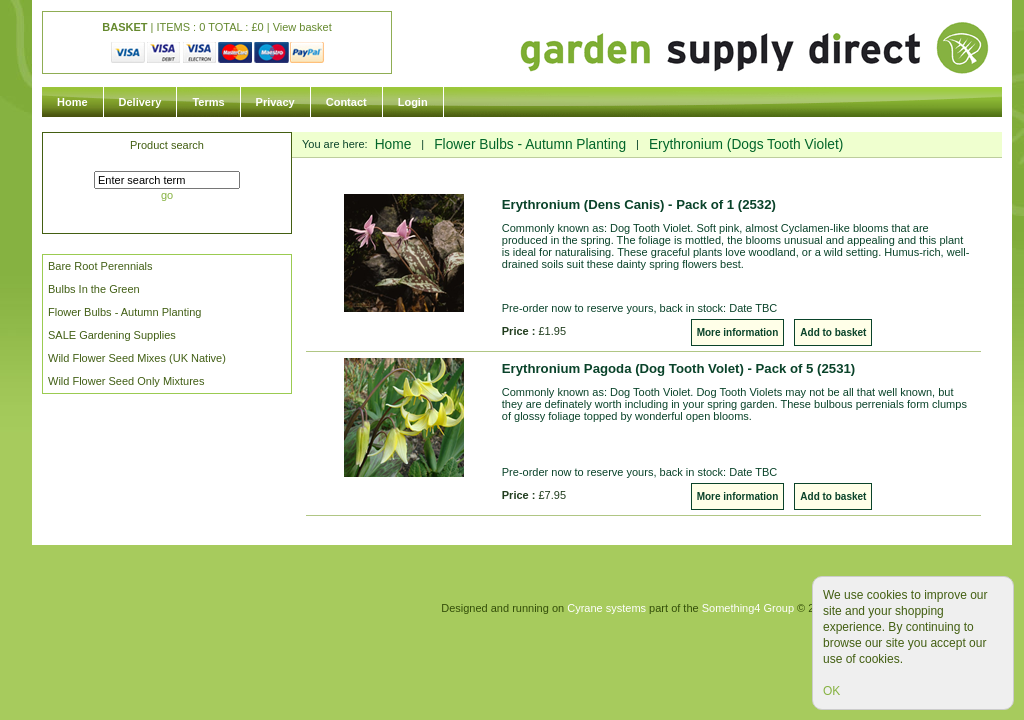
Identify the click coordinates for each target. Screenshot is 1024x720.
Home (72, 102)
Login (413, 102)
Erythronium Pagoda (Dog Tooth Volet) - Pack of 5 (678, 368)
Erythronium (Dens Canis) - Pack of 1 (639, 204)
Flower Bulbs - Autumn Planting (124, 312)
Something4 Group (748, 608)
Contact (346, 102)
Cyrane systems (606, 608)
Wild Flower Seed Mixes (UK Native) (137, 358)
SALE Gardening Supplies (112, 335)
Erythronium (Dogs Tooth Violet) (746, 144)
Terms (208, 102)
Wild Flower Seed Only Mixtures (126, 381)
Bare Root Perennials (100, 266)
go (167, 195)
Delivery (140, 102)
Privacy (275, 102)
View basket (302, 27)
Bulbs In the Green (94, 289)
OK (831, 691)
